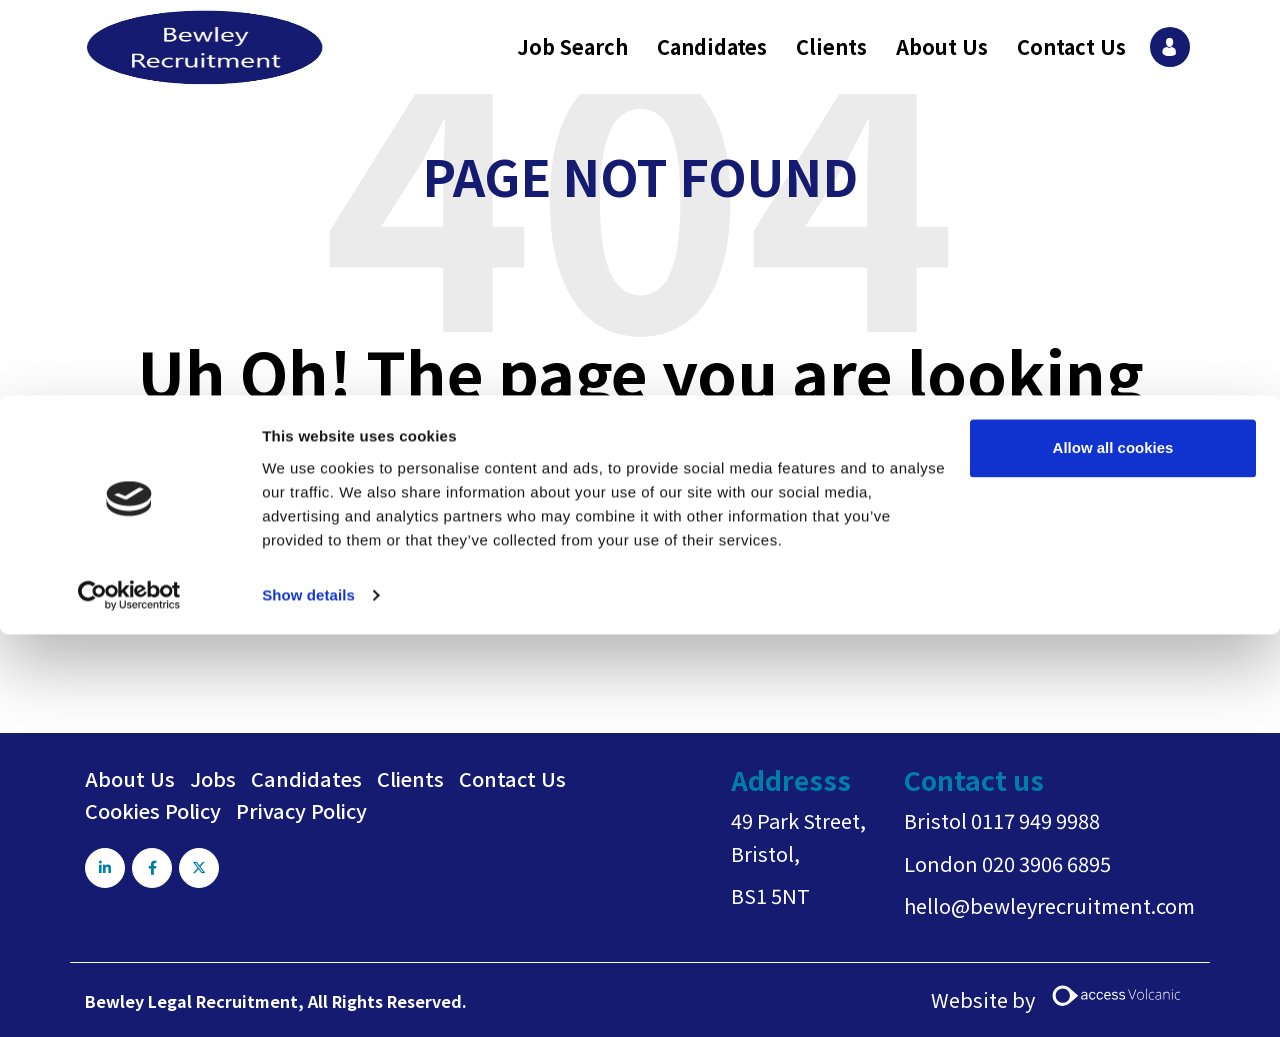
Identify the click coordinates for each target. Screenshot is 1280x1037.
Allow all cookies (1113, 52)
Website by (1063, 999)
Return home (682, 610)
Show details (308, 199)
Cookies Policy (153, 810)
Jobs (213, 778)
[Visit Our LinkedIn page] (105, 868)
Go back (559, 610)
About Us (130, 778)
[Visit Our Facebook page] (154, 868)
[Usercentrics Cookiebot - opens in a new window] (129, 200)
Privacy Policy (301, 810)
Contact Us (512, 778)
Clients (410, 778)
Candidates (306, 778)
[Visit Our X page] (203, 868)
